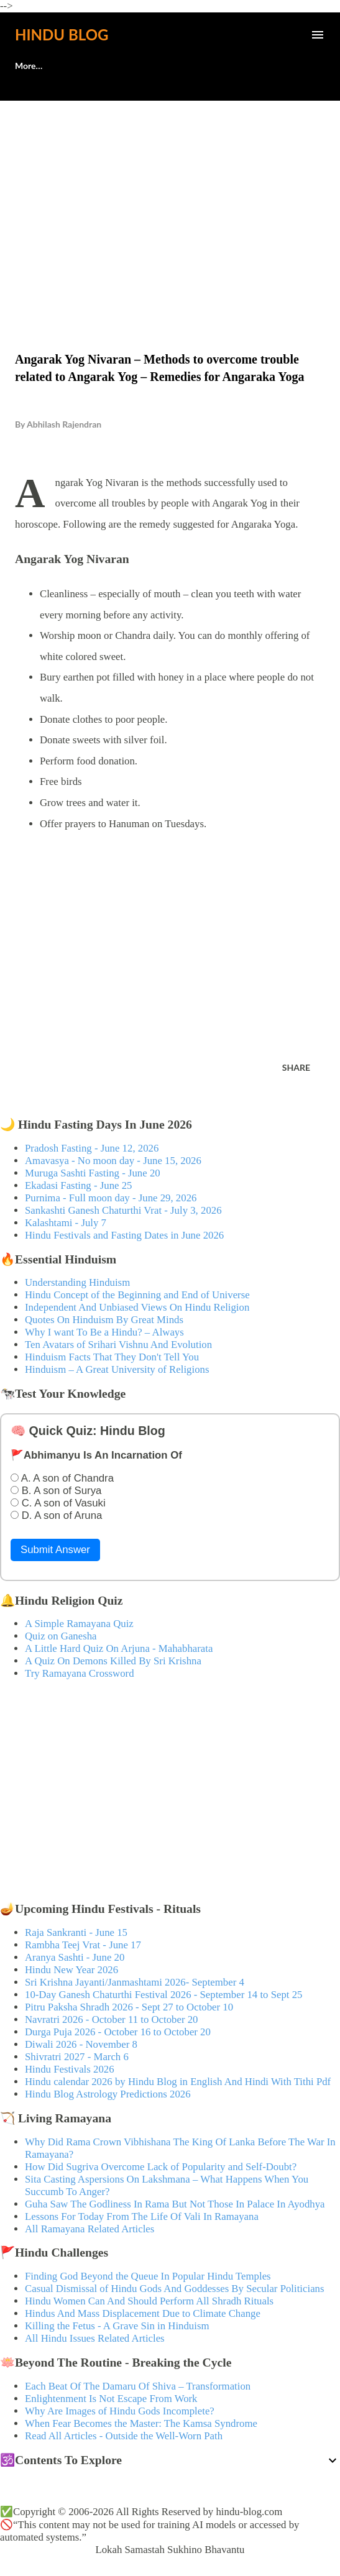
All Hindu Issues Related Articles (95, 2338)
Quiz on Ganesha (61, 1636)
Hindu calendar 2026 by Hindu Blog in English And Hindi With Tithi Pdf (178, 2082)
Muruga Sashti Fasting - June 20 (92, 1173)
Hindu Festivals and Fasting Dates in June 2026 (124, 1235)
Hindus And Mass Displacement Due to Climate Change (142, 2313)
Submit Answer (55, 1550)
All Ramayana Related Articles (89, 2229)
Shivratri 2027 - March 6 (77, 2057)
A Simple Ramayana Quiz (79, 1623)
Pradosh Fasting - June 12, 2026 (92, 1148)
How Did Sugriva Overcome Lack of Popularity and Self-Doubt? (160, 2167)
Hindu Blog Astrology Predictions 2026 (108, 2094)
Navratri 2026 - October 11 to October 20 (111, 2019)
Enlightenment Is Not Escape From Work (111, 2398)
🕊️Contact (92, 65)
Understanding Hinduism (77, 1282)
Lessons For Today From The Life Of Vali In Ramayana (142, 2216)
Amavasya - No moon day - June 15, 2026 (113, 1161)
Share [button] (296, 1067)
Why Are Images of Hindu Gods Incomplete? (119, 2411)
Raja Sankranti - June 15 (76, 1932)
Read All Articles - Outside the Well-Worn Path (124, 2436)
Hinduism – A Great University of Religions (117, 1369)
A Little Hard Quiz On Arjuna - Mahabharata (119, 1648)
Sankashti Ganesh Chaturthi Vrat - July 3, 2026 (123, 1210)
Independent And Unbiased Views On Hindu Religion (137, 1307)
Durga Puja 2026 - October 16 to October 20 (118, 2032)
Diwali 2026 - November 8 (81, 2044)
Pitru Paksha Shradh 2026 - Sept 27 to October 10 (129, 2007)
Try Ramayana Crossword (79, 1673)
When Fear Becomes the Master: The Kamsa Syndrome (141, 2423)
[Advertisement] (170, 200)
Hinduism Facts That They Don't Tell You (112, 1357)
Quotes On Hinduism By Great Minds (104, 1320)
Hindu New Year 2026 (71, 1970)
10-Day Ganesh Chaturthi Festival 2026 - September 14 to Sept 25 (164, 1995)
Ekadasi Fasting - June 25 (78, 1185)
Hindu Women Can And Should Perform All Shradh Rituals (149, 2301)
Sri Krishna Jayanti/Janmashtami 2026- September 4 (134, 1982)
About (27, 65)
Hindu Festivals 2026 (69, 2069)
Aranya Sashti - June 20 (74, 1957)
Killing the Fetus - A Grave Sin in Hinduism (117, 2326)
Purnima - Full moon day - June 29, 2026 (110, 1198)
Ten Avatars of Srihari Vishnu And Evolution (118, 1344)
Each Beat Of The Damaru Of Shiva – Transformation (137, 2386)
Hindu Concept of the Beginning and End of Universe (137, 1295)
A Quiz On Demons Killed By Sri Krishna (113, 1661)
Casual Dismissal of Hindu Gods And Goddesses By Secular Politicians (174, 2288)
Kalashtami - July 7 (65, 1223)
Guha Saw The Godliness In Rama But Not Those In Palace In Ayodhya (175, 2204)
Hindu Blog (61, 34)
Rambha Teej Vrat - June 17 (83, 1945)
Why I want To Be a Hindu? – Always (104, 1332)
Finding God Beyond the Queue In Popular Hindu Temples (148, 2276)
